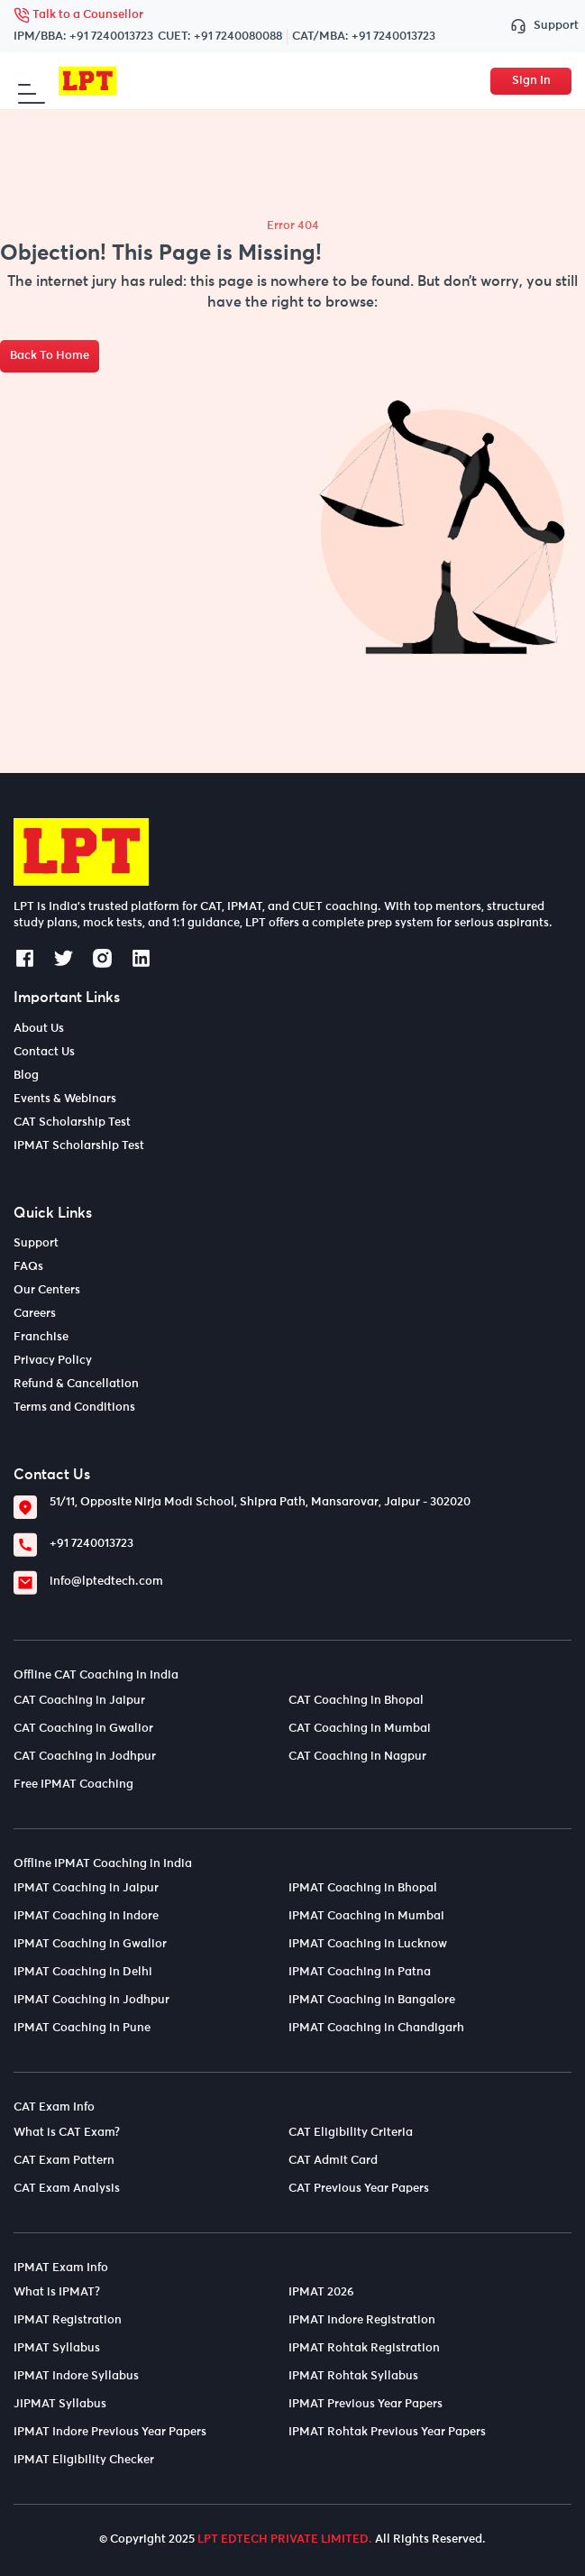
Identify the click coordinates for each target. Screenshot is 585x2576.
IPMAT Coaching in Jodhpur (91, 2000)
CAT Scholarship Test (72, 1122)
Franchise (41, 1337)
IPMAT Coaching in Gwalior (90, 1944)
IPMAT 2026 (321, 2292)
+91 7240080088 (238, 36)
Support (540, 26)
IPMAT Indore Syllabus (76, 2376)
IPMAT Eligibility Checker (84, 2460)
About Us (39, 1029)
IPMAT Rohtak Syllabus (353, 2376)
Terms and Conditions (74, 1407)
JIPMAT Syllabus (60, 2404)
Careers (35, 1314)
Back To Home (49, 356)
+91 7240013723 (111, 36)
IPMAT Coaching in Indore (86, 1916)
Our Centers (47, 1290)
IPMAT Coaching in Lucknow (367, 1944)
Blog (26, 1075)
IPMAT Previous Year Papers (365, 2404)
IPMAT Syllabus (57, 2348)
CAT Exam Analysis (67, 2188)
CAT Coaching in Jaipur (79, 1701)
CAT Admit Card (333, 2161)
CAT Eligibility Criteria (350, 2133)
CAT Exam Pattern (64, 2161)
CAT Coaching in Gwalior (83, 1728)
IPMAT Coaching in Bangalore (371, 2000)
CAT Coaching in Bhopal (356, 1701)
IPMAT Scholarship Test (79, 1146)
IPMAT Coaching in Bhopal (362, 1888)
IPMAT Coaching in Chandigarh (376, 2028)
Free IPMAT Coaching (73, 1784)
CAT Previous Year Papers (358, 2188)
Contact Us (44, 1052)
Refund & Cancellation (76, 1384)
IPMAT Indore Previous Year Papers (110, 2432)
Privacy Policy (53, 1360)
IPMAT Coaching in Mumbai (366, 1916)
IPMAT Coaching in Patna (359, 1972)
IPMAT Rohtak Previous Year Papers (387, 2432)
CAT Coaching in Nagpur (357, 1756)
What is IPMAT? (57, 2292)
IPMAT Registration (68, 2320)
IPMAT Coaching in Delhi (83, 1972)
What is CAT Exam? (67, 2133)
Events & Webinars (65, 1099)
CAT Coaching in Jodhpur (85, 1756)
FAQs (28, 1267)
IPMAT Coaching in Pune (82, 2028)
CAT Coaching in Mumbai (359, 1728)
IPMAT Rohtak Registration (364, 2348)
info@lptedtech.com (106, 1581)
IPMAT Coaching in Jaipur (86, 1888)
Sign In (531, 81)
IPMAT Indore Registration (361, 2320)
